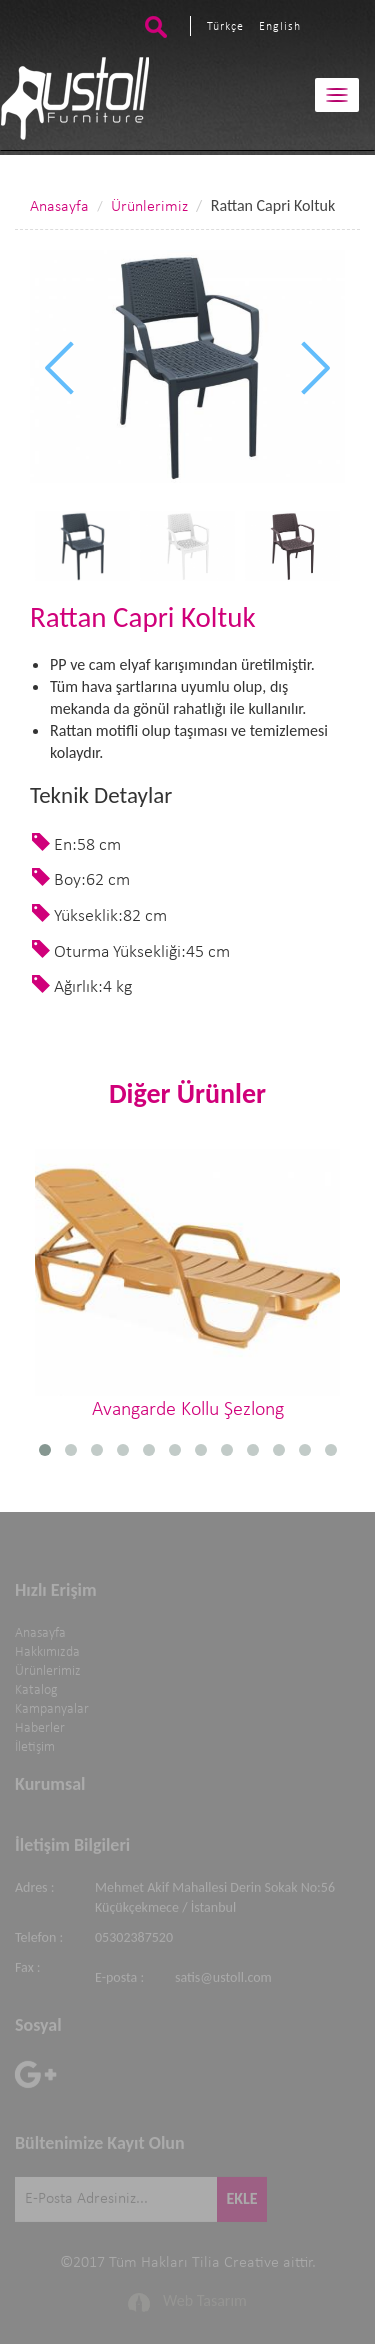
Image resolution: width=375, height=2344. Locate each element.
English (280, 27)
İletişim (35, 1744)
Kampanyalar (52, 1706)
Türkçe (225, 27)
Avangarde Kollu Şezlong (187, 1284)
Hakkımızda (47, 1649)
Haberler (40, 1725)
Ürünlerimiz (149, 207)
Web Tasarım (205, 2297)
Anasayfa (59, 207)
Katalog (36, 1687)
